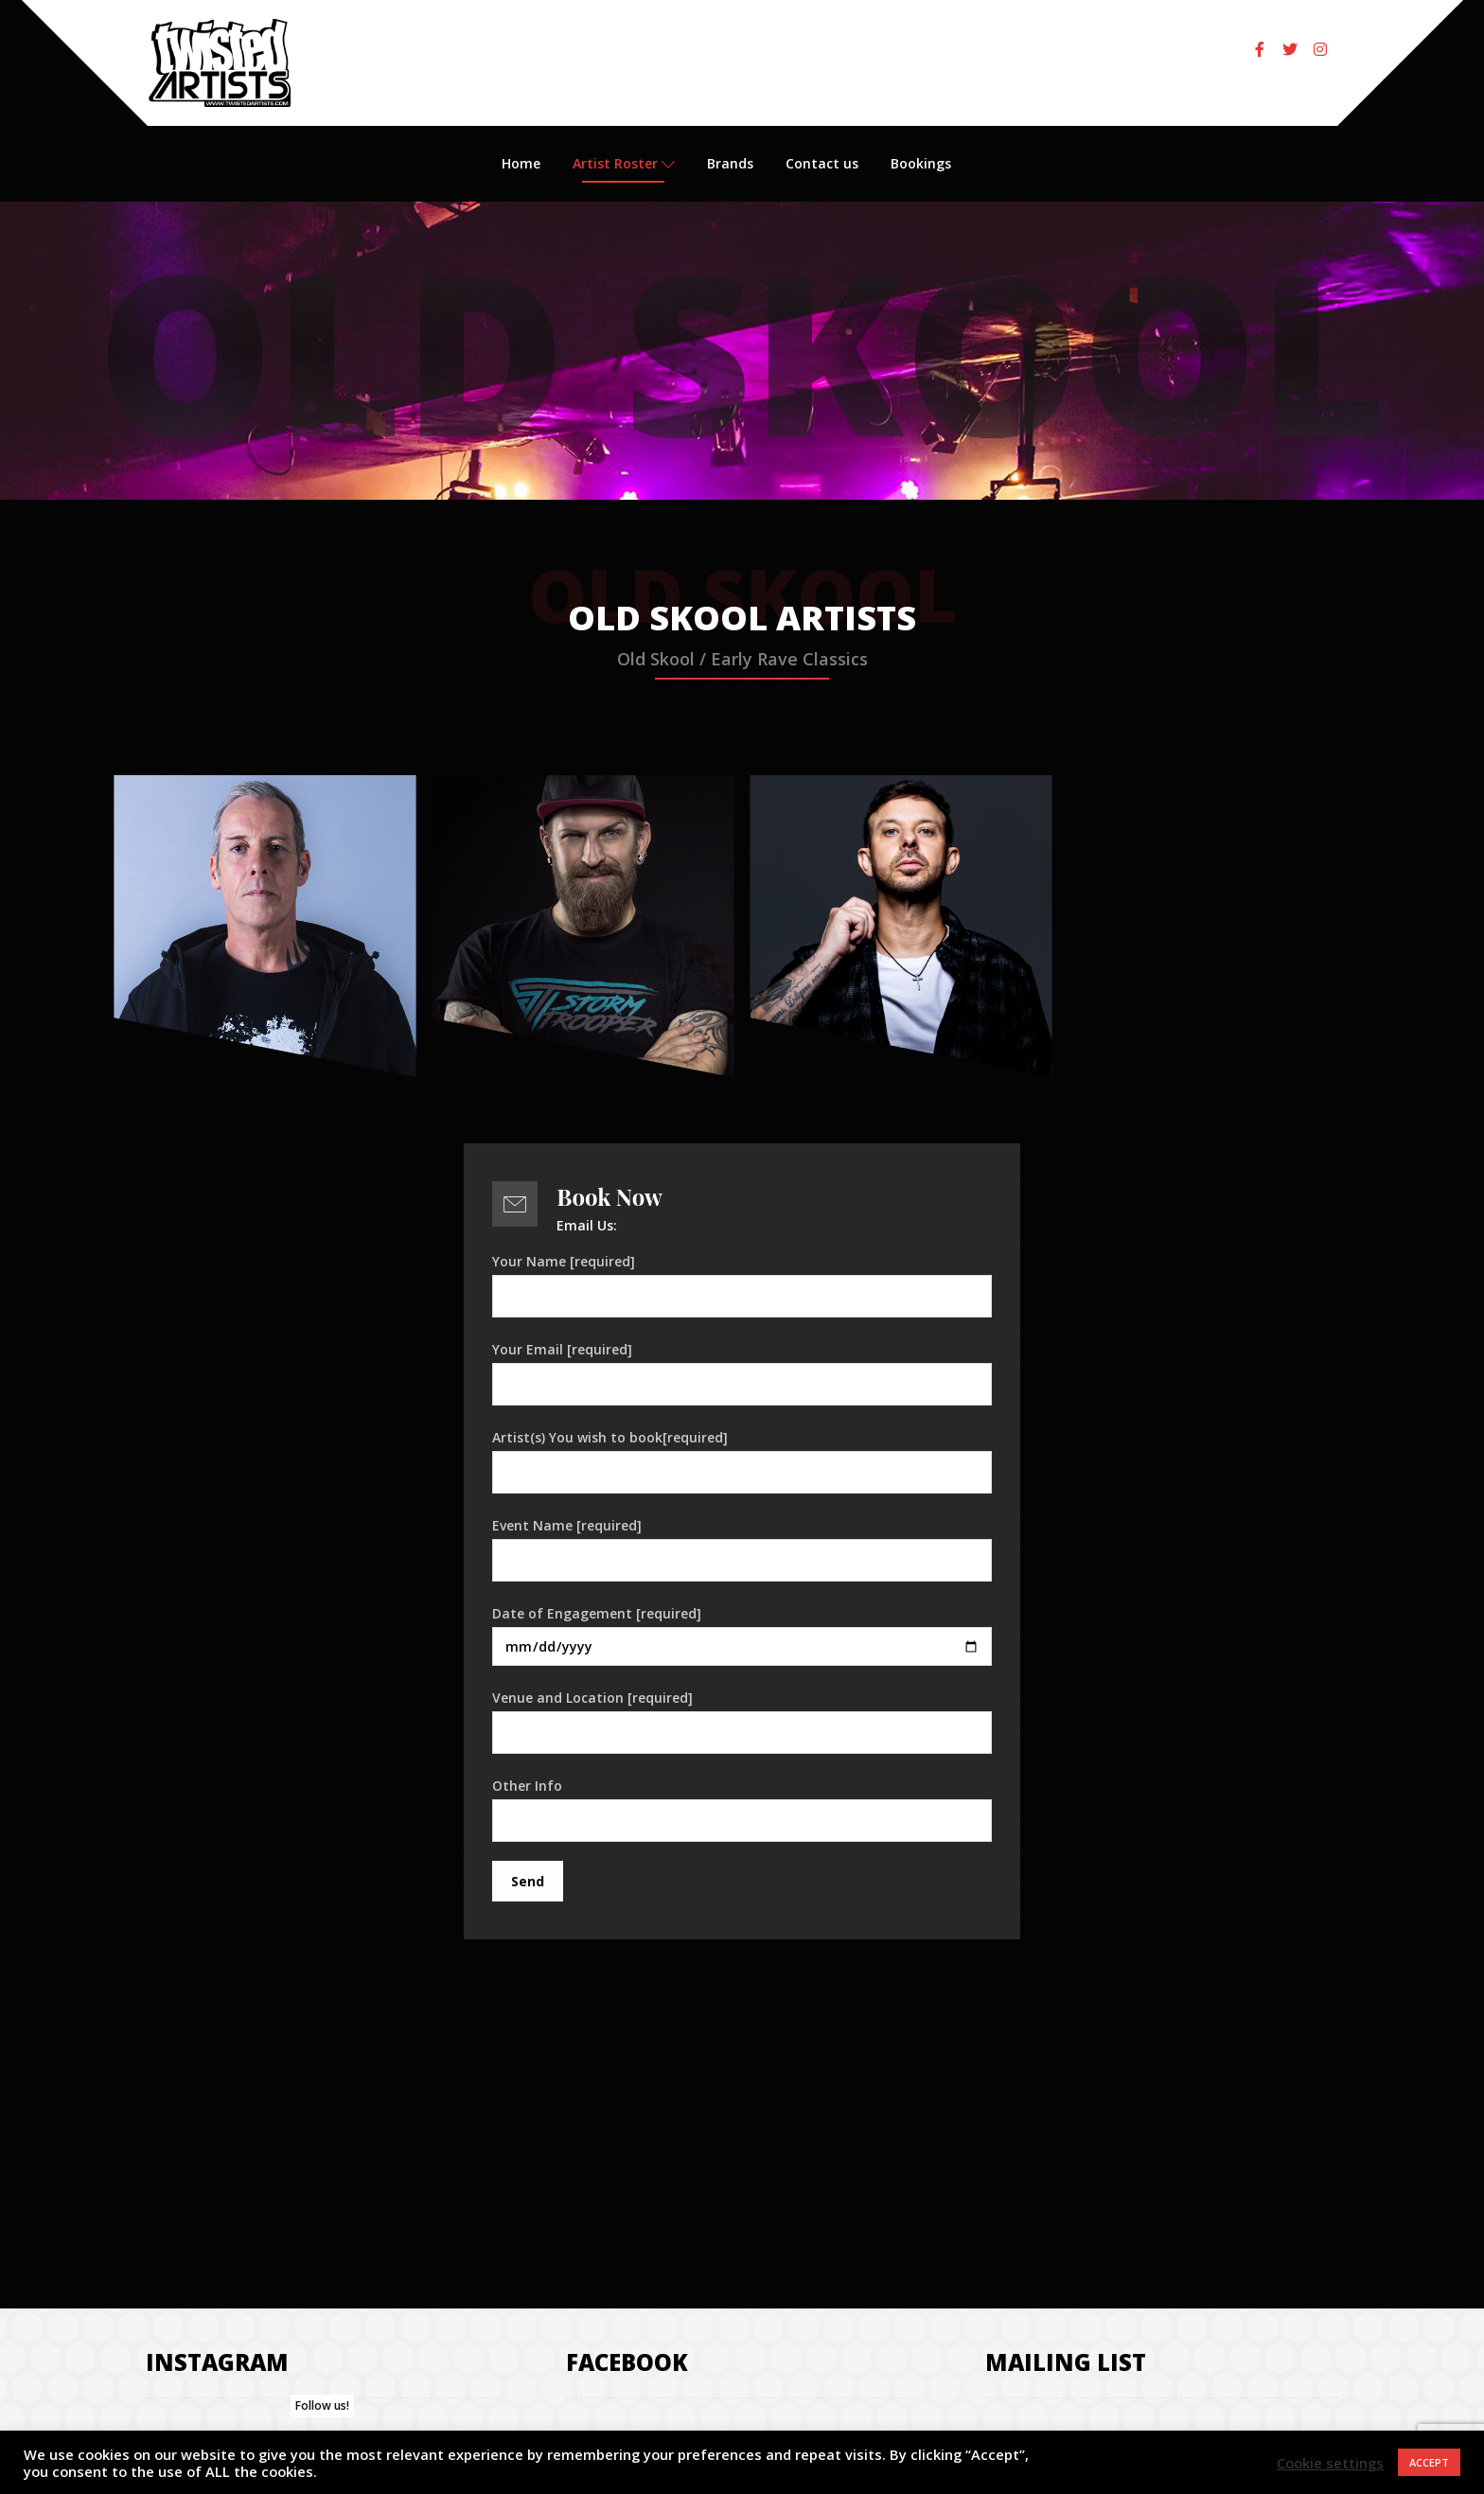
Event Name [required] (741, 1549)
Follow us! (322, 2405)
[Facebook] (1260, 49)
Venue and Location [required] (741, 1721)
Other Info (741, 1809)
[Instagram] (1320, 49)
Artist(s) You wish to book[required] (741, 1461)
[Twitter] (1290, 49)
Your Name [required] (741, 1285)
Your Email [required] (741, 1373)
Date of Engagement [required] (741, 1635)
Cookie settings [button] (1330, 2462)
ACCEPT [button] (1429, 2462)
